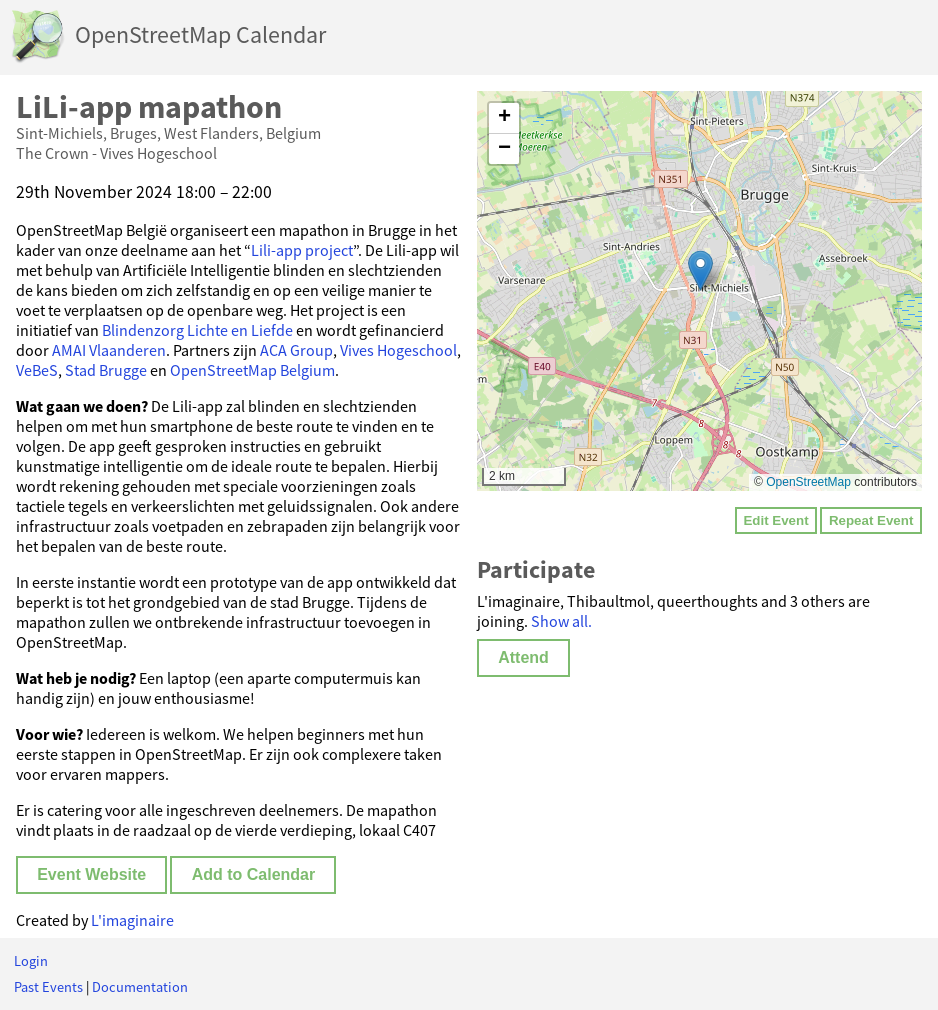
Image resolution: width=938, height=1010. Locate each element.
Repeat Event (871, 520)
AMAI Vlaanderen (109, 350)
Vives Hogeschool (398, 350)
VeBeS (37, 370)
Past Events (48, 987)
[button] (700, 270)
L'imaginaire (132, 920)
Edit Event (775, 520)
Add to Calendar (254, 874)
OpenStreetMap (808, 482)
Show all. (561, 621)
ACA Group (296, 350)
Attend (523, 657)
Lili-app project (302, 250)
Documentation (140, 987)
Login (31, 961)
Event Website (91, 874)
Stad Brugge (106, 370)
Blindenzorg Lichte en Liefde (197, 330)
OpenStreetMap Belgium (252, 370)
